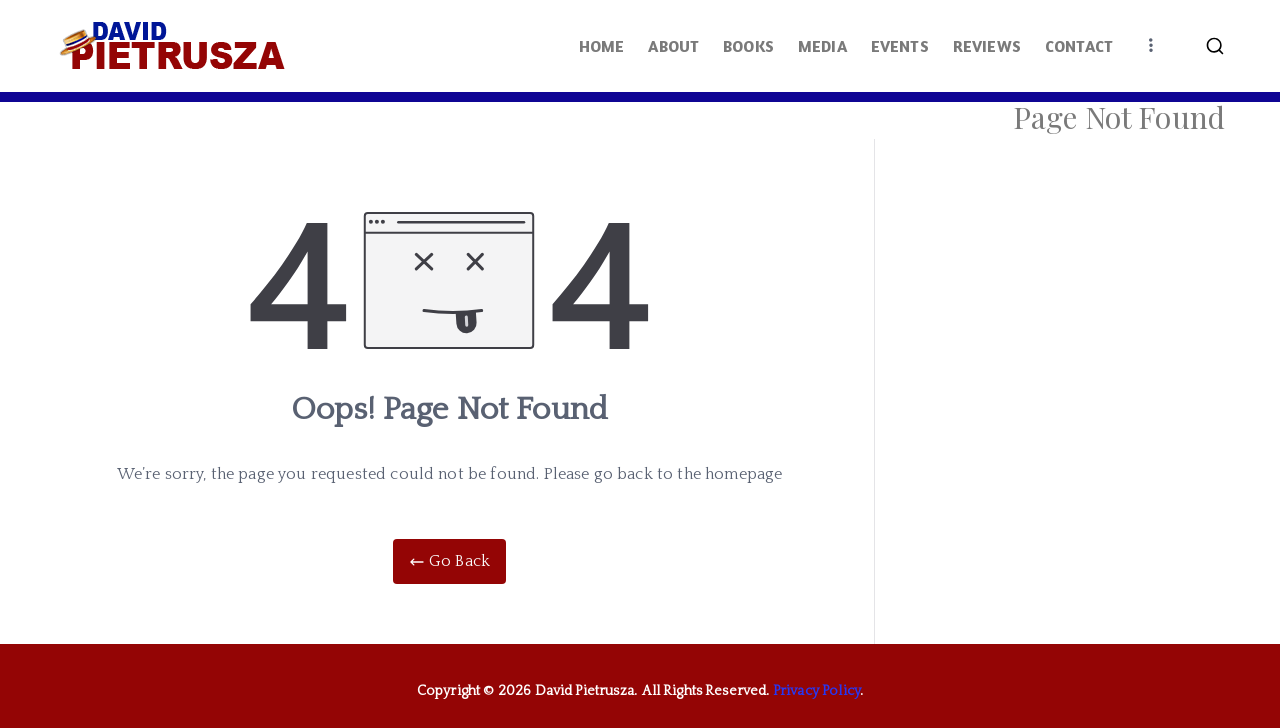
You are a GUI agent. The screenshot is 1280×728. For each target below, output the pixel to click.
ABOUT (673, 46)
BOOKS (748, 46)
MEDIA (822, 46)
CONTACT (1079, 46)
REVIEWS (987, 46)
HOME (602, 46)
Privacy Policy (816, 691)
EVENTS (900, 46)
